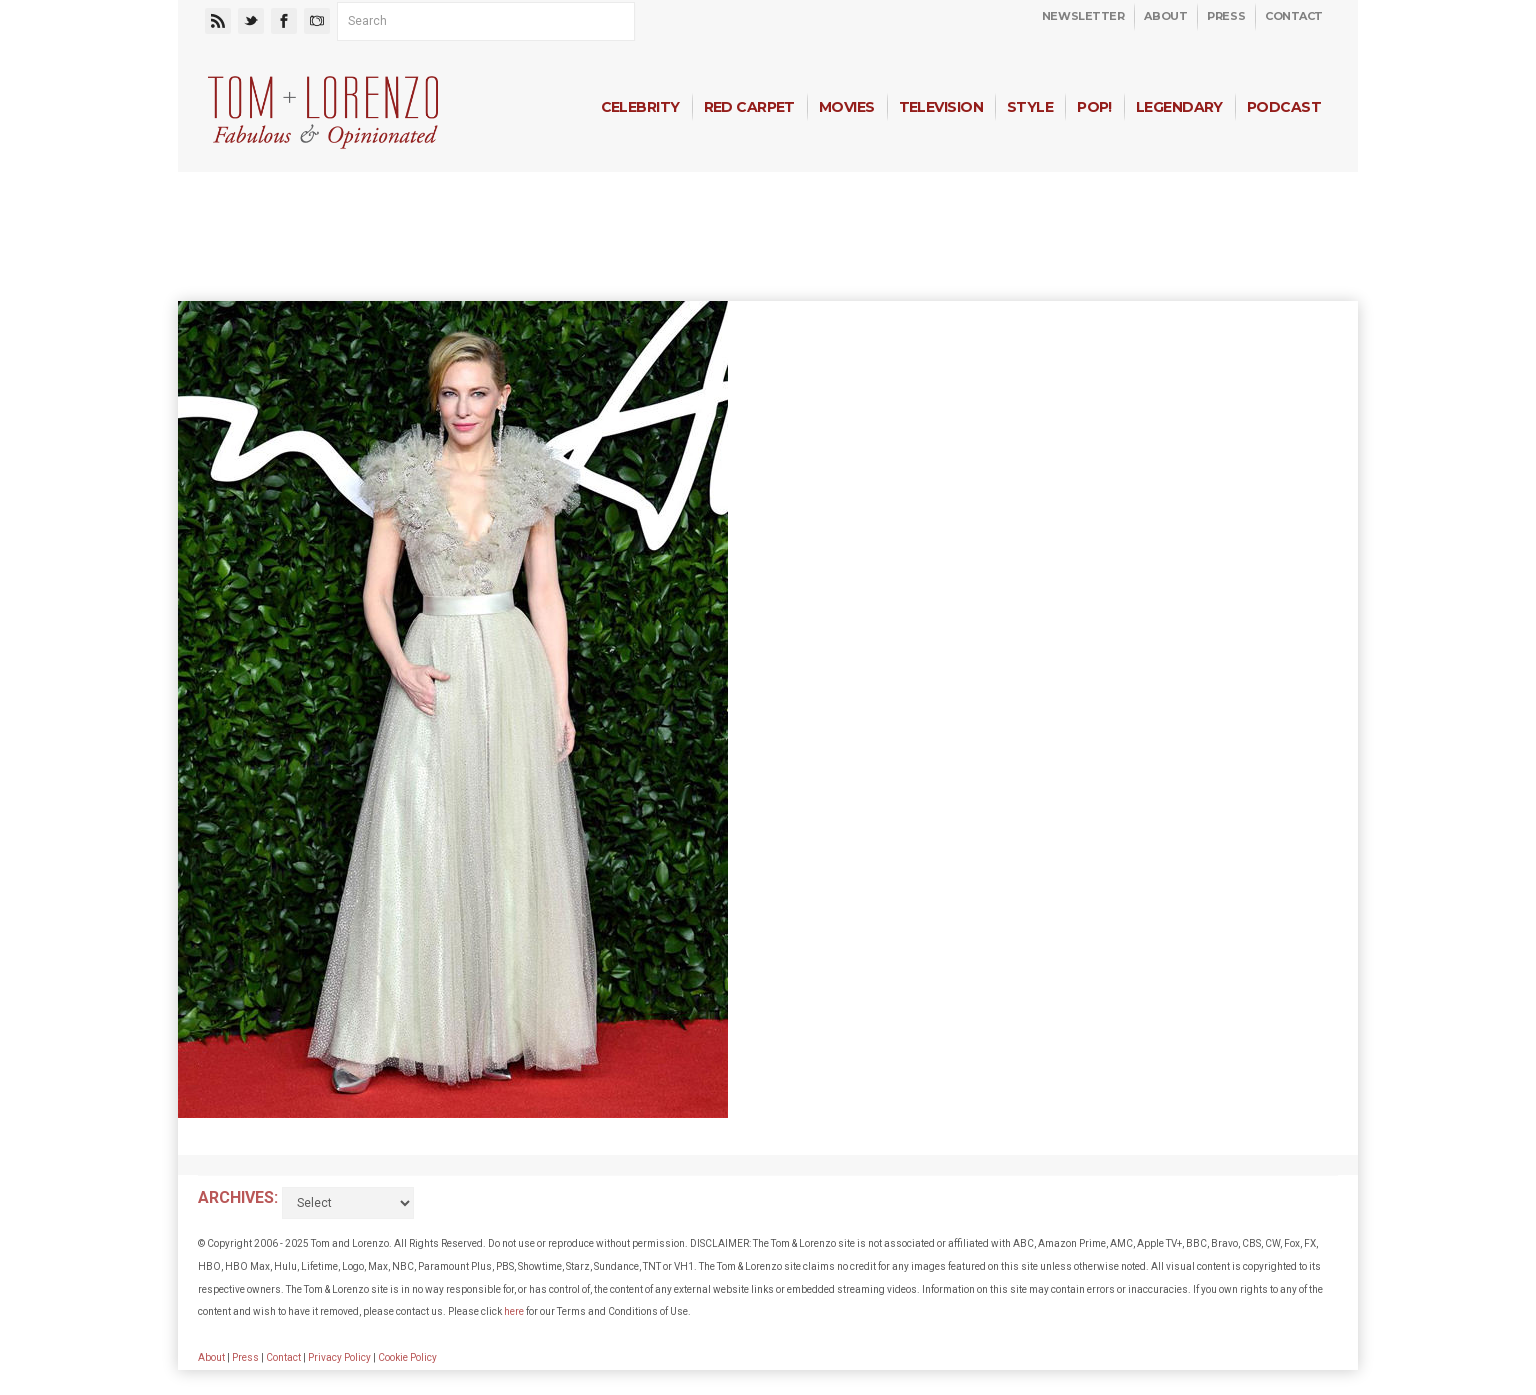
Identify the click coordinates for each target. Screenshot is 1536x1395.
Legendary (1179, 107)
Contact (1294, 16)
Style (1030, 107)
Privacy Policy (339, 1357)
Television (941, 107)
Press (1226, 16)
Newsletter (1083, 16)
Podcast (1284, 107)
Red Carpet (749, 107)
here (514, 1311)
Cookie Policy (407, 1357)
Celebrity (640, 107)
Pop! (1094, 107)
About (1165, 16)
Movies (847, 107)
